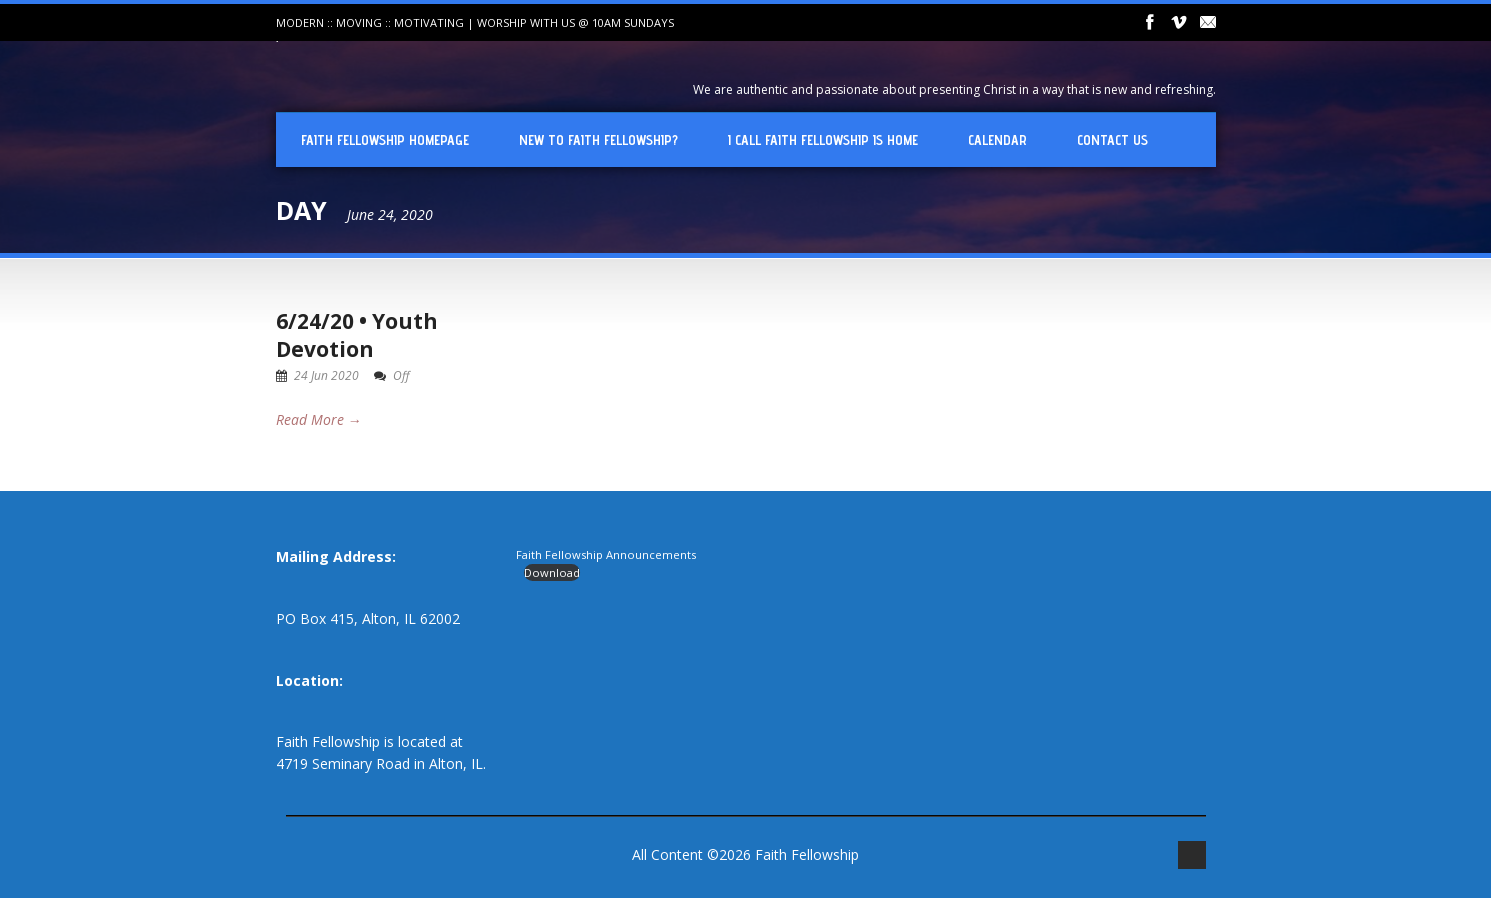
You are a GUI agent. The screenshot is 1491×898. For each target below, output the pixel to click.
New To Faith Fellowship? (598, 140)
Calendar (997, 140)
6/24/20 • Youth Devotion (357, 334)
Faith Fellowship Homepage (385, 140)
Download (552, 572)
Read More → (319, 419)
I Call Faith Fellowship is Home (823, 140)
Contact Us (1112, 140)
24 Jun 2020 (326, 375)
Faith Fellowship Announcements (606, 554)
